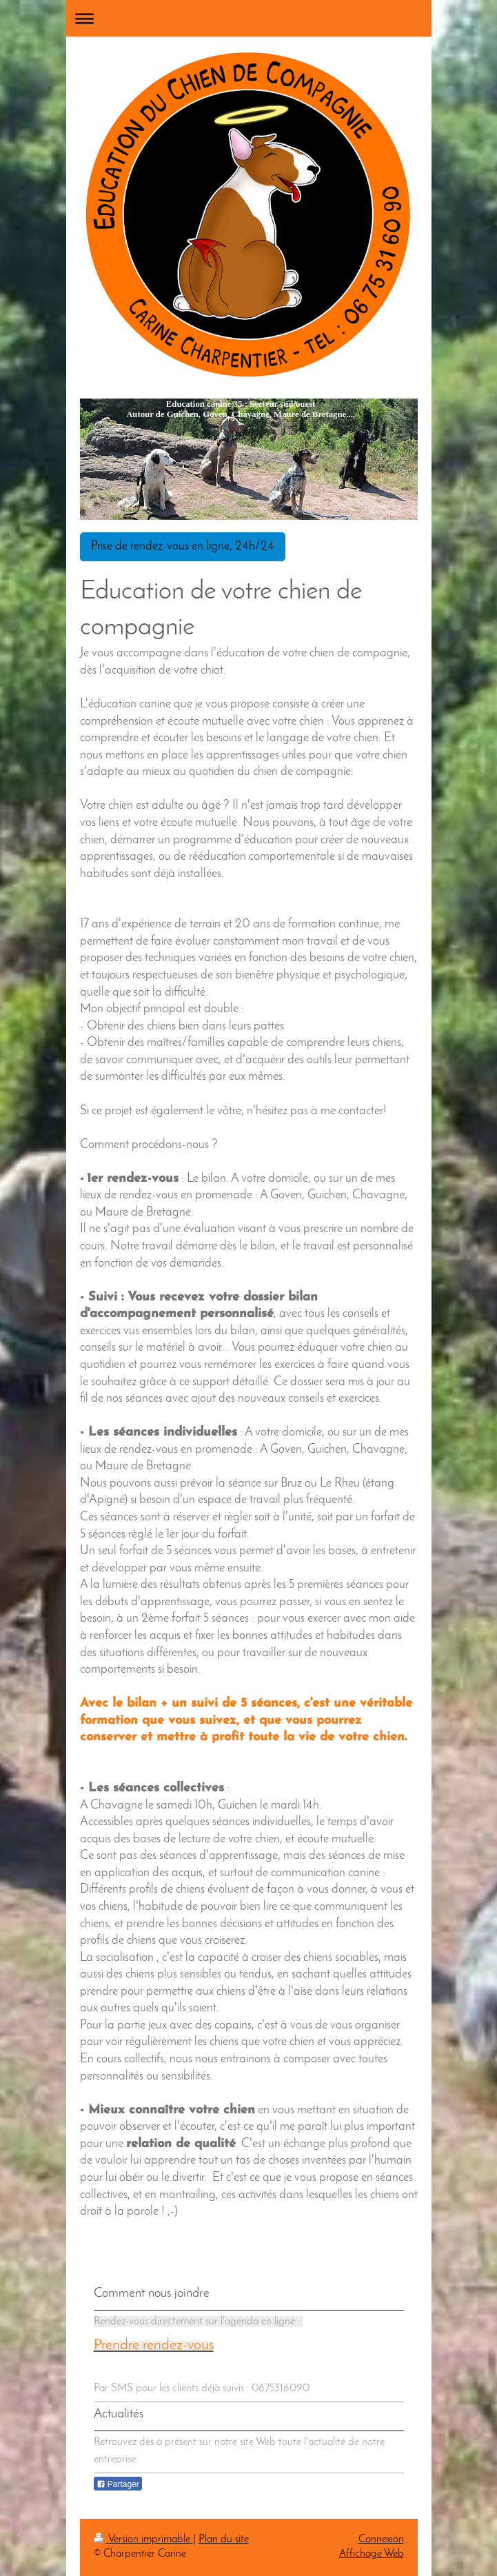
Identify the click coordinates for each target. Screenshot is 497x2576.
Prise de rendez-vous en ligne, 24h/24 (182, 546)
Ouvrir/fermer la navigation (249, 18)
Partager (118, 2484)
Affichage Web (371, 2553)
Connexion (381, 2539)
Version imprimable (143, 2539)
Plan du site (224, 2539)
